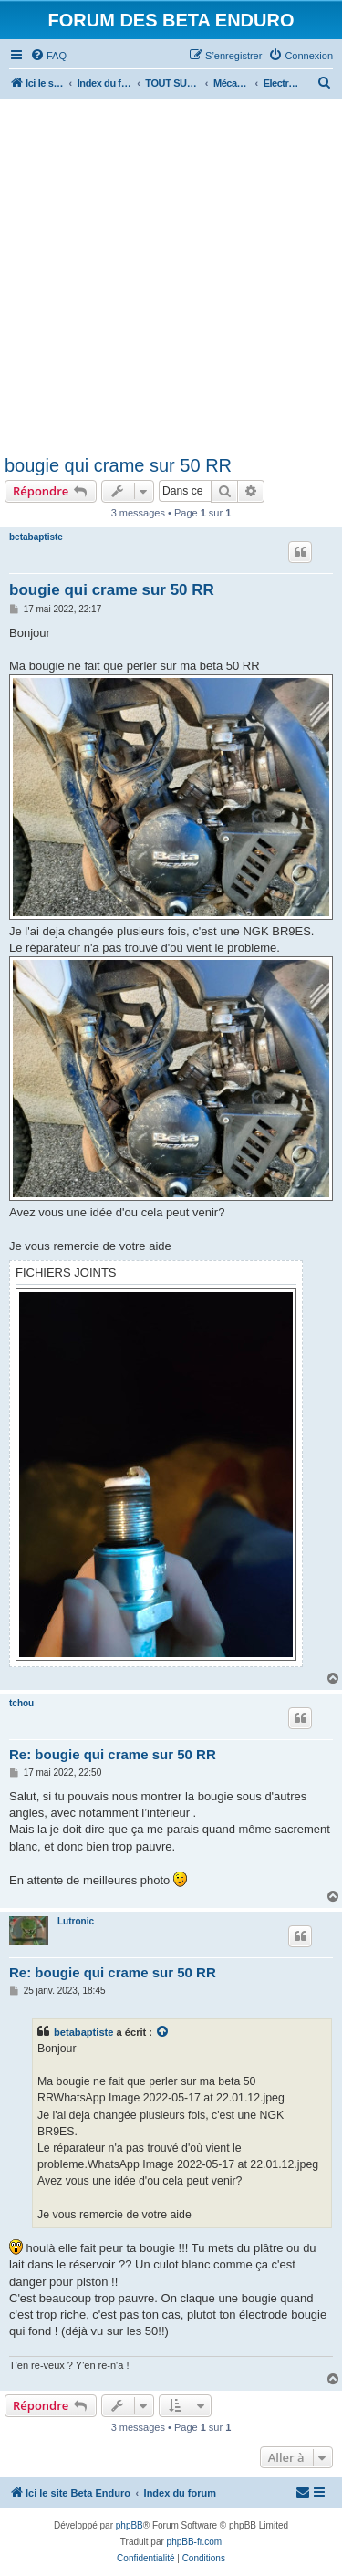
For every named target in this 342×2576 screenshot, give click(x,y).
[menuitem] (48, 56)
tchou (21, 1703)
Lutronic (75, 1921)
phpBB (129, 2525)
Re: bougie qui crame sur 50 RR (112, 1754)
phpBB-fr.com (195, 2542)
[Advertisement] (171, 273)
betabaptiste (36, 537)
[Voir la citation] (163, 2032)
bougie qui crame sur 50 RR (118, 465)
